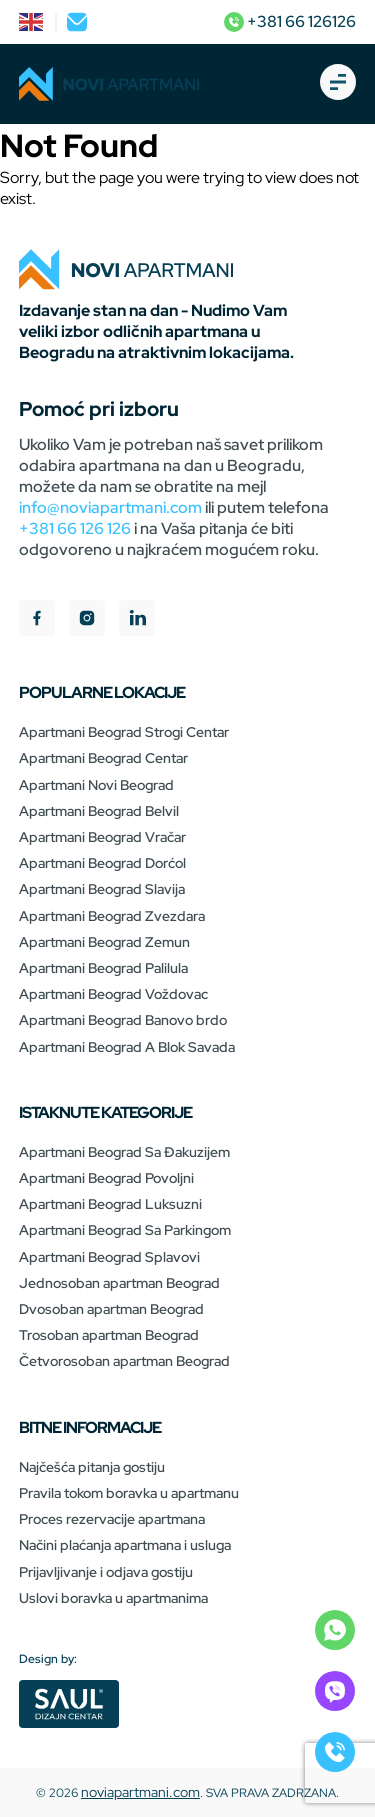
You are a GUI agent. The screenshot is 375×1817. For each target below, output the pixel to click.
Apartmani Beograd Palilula (103, 968)
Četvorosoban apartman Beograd (124, 1361)
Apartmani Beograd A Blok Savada (127, 1047)
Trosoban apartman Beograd (109, 1335)
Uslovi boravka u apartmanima (113, 1598)
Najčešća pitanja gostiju (92, 1467)
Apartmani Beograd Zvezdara (112, 916)
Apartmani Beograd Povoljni (106, 1178)
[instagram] (87, 620)
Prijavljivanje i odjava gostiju (106, 1572)
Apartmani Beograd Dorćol (102, 863)
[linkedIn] (137, 620)
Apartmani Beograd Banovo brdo (123, 1020)
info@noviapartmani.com (110, 507)
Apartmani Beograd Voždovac (113, 994)
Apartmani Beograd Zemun (104, 942)
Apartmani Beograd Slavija (102, 889)
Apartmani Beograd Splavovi (109, 1257)
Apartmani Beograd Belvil (99, 811)
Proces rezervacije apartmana (112, 1519)
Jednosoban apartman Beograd (119, 1283)
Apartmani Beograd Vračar (102, 837)
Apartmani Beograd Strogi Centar (124, 732)
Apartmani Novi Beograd (96, 785)
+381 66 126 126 (75, 528)
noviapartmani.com (140, 1792)
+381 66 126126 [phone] (290, 21)
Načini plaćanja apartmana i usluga (125, 1545)
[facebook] (37, 620)
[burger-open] (338, 84)
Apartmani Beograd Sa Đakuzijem (124, 1152)
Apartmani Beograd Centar (103, 758)
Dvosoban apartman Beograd (111, 1309)
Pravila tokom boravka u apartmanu (129, 1493)
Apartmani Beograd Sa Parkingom (125, 1230)
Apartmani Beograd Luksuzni (110, 1204)
